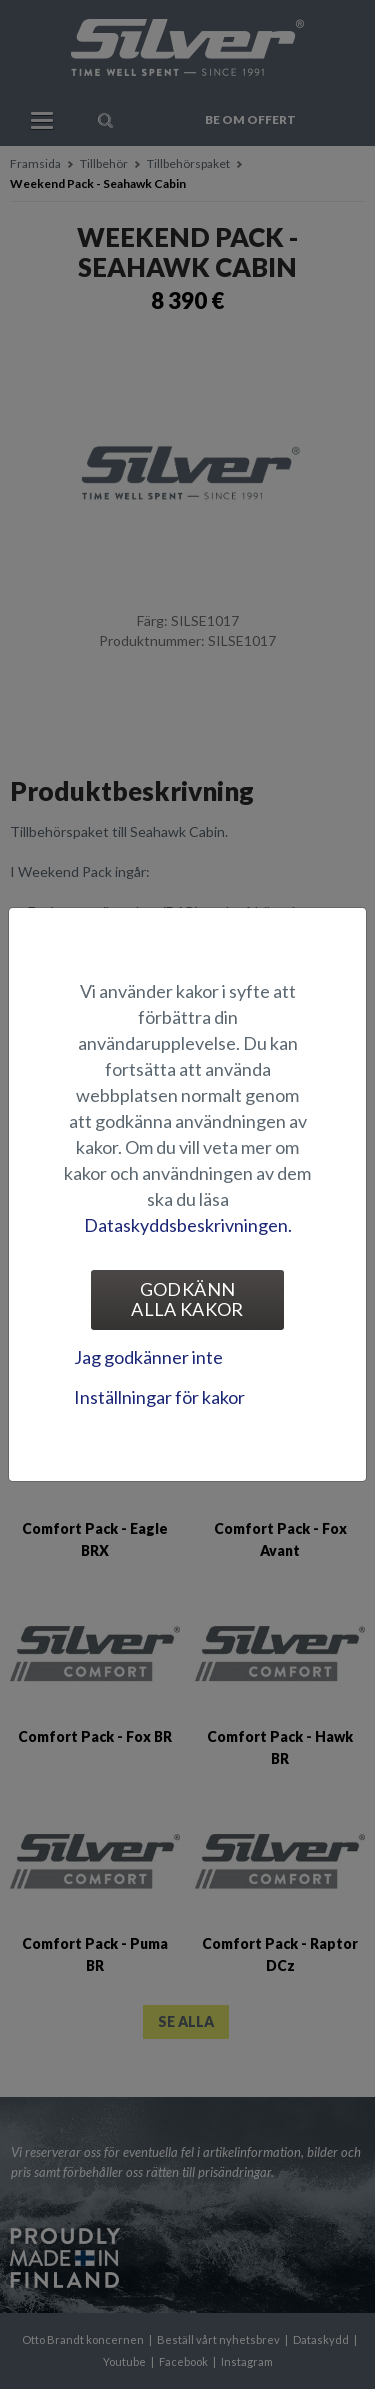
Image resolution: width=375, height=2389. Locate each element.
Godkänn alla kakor (187, 1299)
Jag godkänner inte (148, 1357)
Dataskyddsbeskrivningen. (188, 1225)
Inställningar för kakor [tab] (159, 1397)
